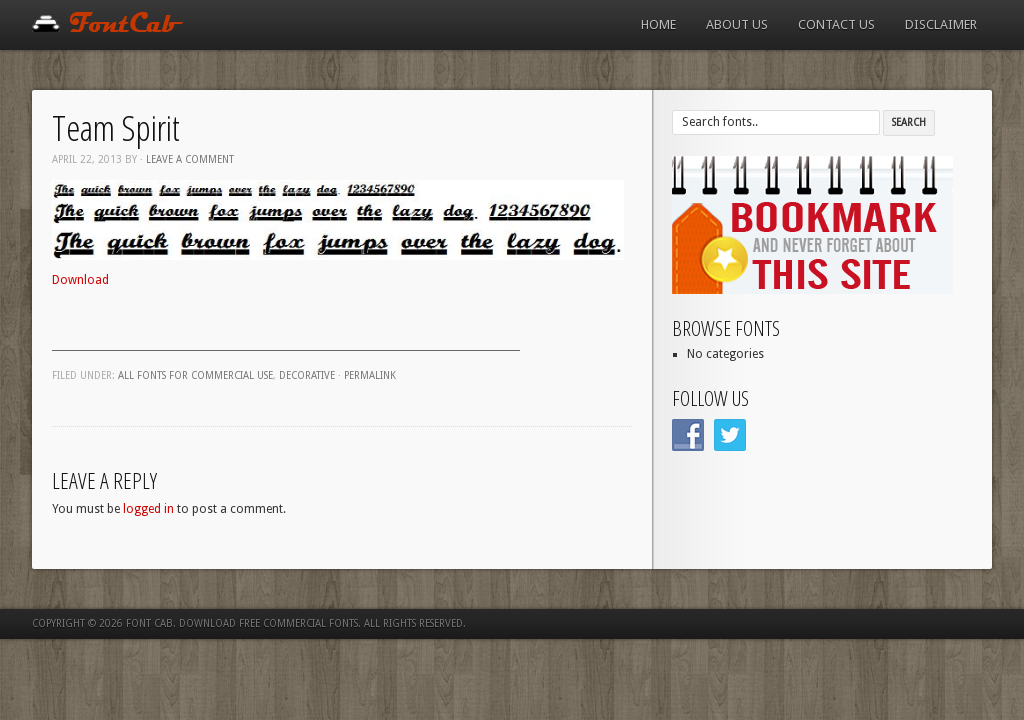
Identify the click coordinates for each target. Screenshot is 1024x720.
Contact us (836, 24)
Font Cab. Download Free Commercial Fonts (242, 623)
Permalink (370, 375)
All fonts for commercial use (195, 375)
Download (80, 280)
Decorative (307, 375)
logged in (148, 509)
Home (658, 24)
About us (737, 24)
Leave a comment (190, 159)
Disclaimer (941, 24)
